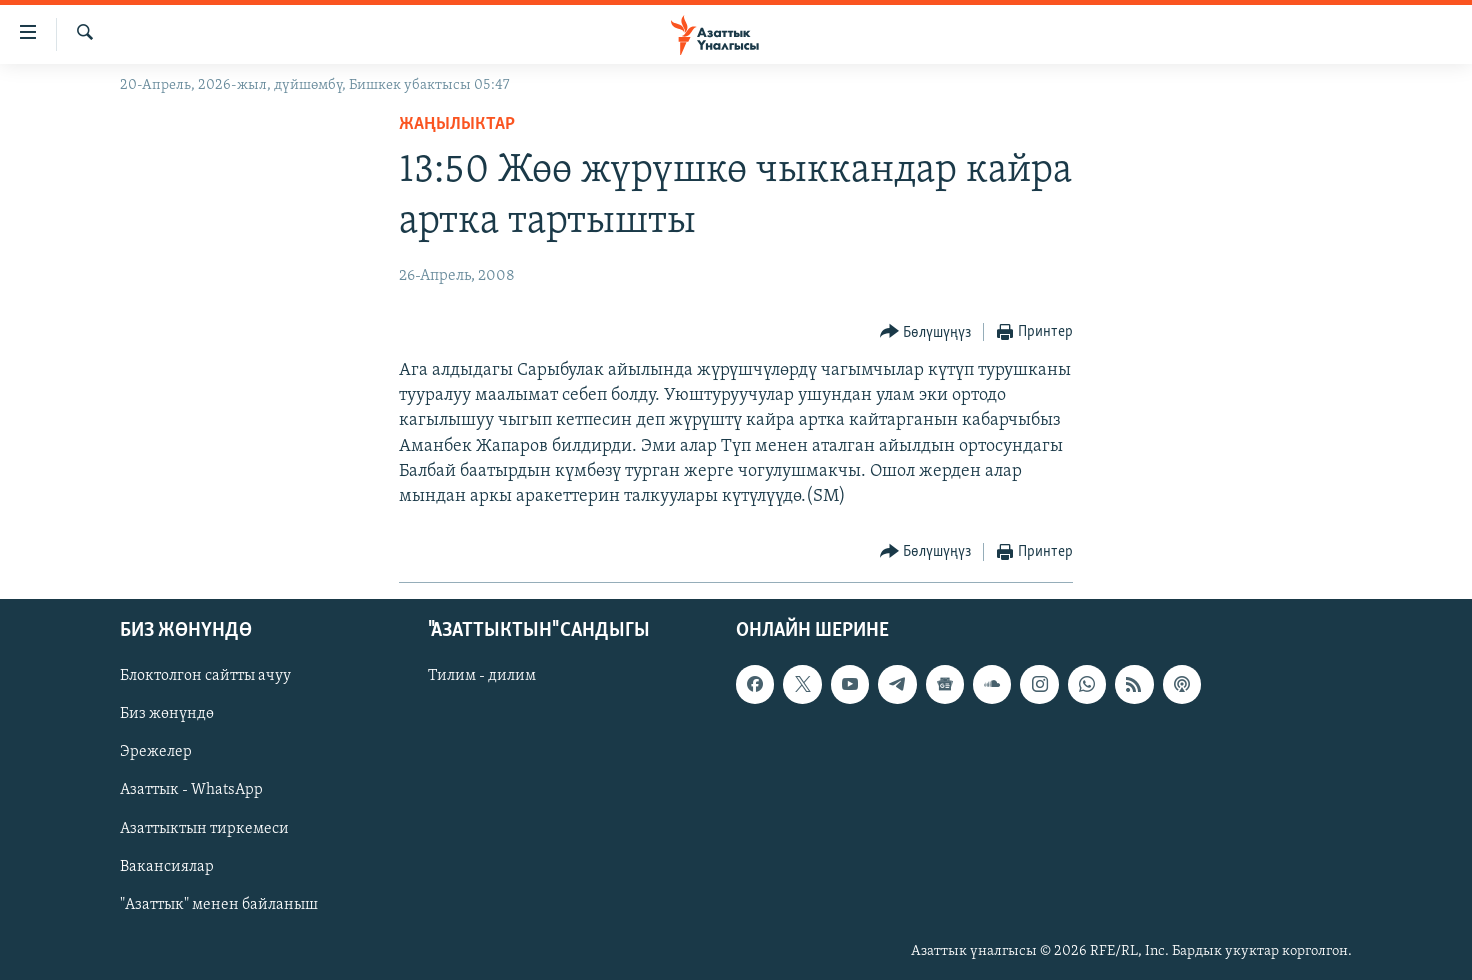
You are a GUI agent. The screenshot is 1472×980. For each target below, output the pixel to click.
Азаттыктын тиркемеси (204, 829)
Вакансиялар (167, 867)
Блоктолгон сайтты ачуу (205, 677)
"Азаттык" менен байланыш (219, 905)
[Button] (926, 332)
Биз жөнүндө (167, 715)
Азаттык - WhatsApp (191, 791)
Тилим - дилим (482, 677)
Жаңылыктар (457, 124)
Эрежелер (156, 753)
